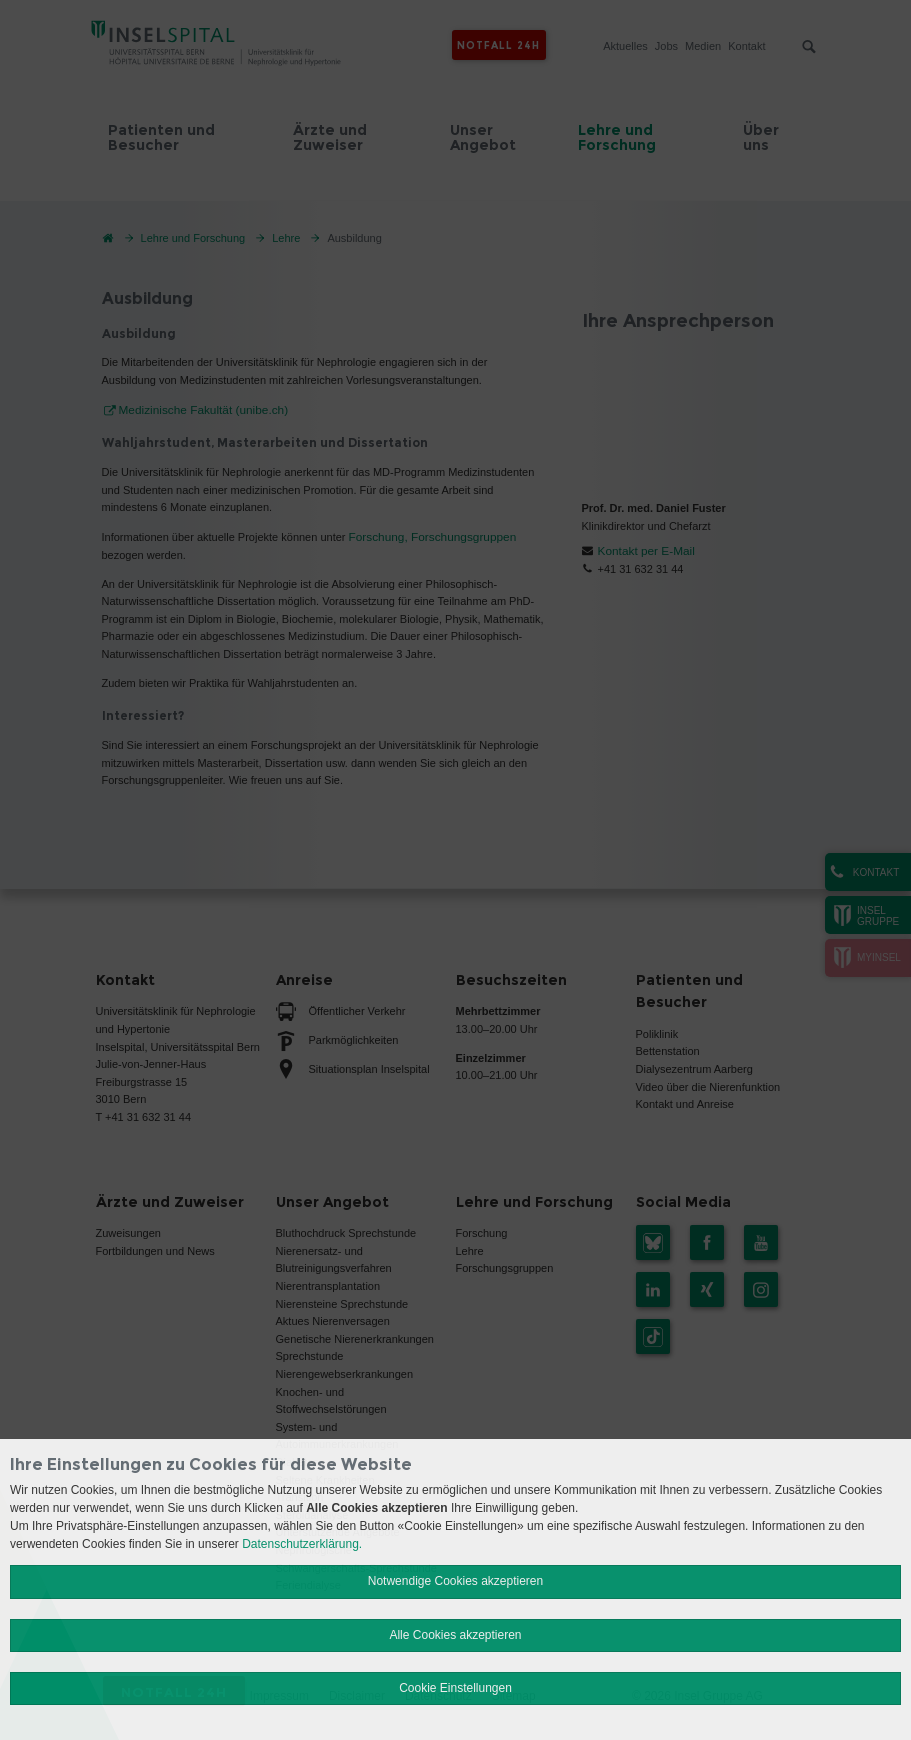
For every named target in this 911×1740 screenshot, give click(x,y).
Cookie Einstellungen (455, 1688)
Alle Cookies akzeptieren (455, 1635)
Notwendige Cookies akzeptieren (455, 1581)
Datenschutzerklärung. (302, 1544)
